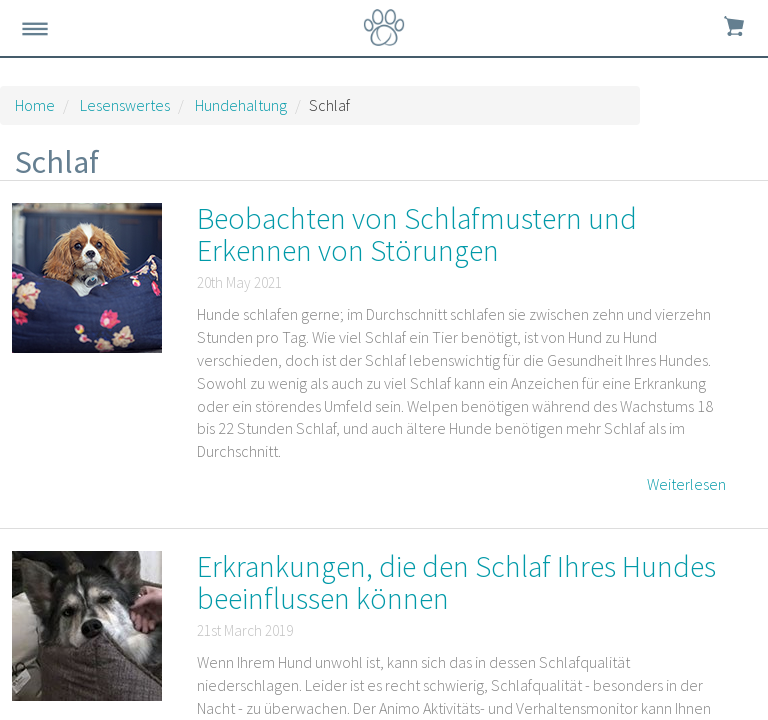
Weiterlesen (686, 484)
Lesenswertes (125, 105)
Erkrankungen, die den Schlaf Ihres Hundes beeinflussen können (456, 582)
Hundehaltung (241, 105)
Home (35, 105)
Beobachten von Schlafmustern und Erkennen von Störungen (417, 234)
